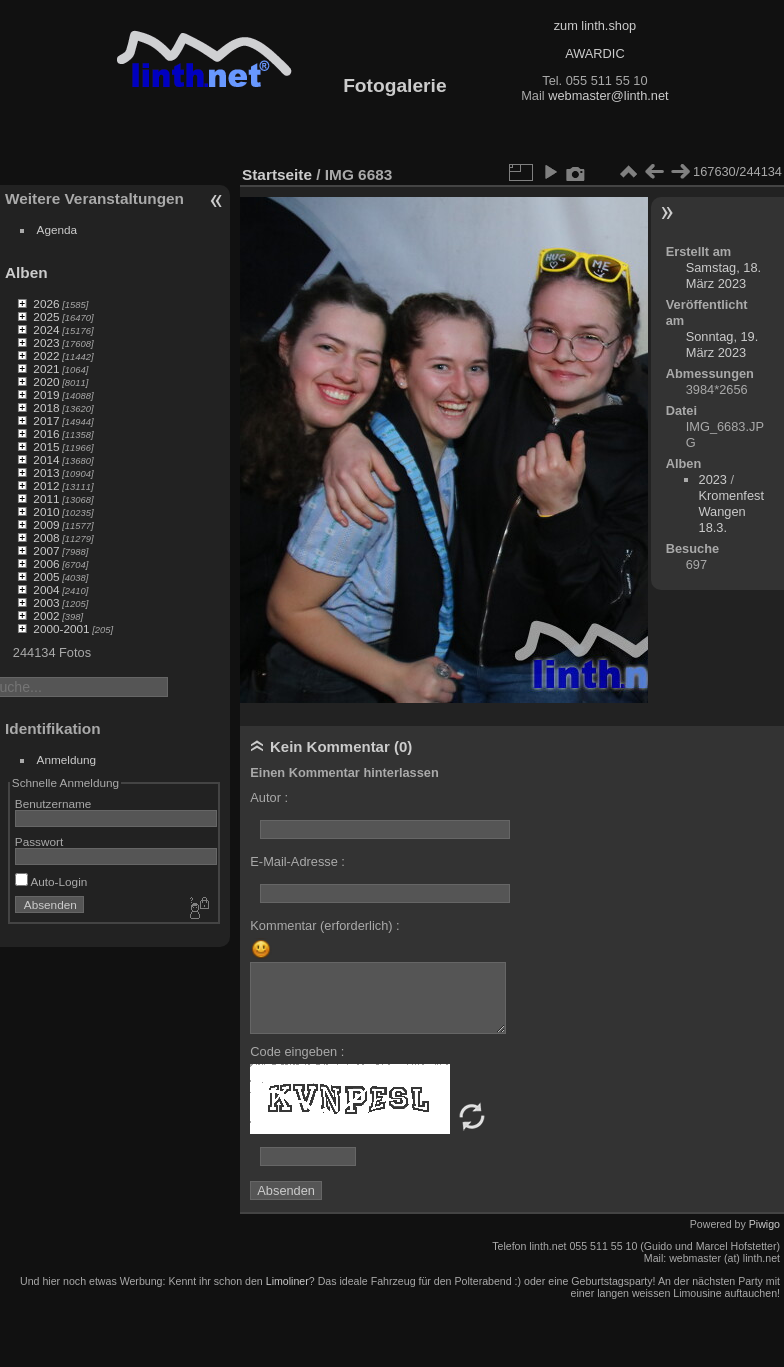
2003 (46, 602)
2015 (46, 446)
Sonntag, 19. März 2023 (722, 344)
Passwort (39, 841)
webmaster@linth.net (608, 95)
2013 (46, 472)
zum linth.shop (595, 25)
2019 (46, 394)
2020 (46, 381)
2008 (46, 537)
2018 (46, 407)
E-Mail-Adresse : (297, 861)
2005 (46, 576)
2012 (46, 485)
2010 (46, 511)
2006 (46, 563)
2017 (46, 420)
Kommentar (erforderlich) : (324, 925)
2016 (46, 433)
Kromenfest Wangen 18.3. (731, 511)
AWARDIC (594, 53)
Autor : (269, 797)
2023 (46, 342)
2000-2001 (61, 628)
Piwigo (764, 1224)
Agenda (57, 229)
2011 (46, 498)
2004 (46, 589)
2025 (46, 316)
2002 (46, 615)
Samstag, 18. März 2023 (723, 275)
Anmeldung (67, 759)
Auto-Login (51, 881)
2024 (46, 329)
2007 (46, 550)
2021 (46, 368)
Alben (26, 272)
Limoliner (287, 1281)
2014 (46, 459)
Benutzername (53, 803)
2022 (46, 355)
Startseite (277, 174)
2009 (46, 524)
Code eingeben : (297, 1051)
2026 (46, 303)
